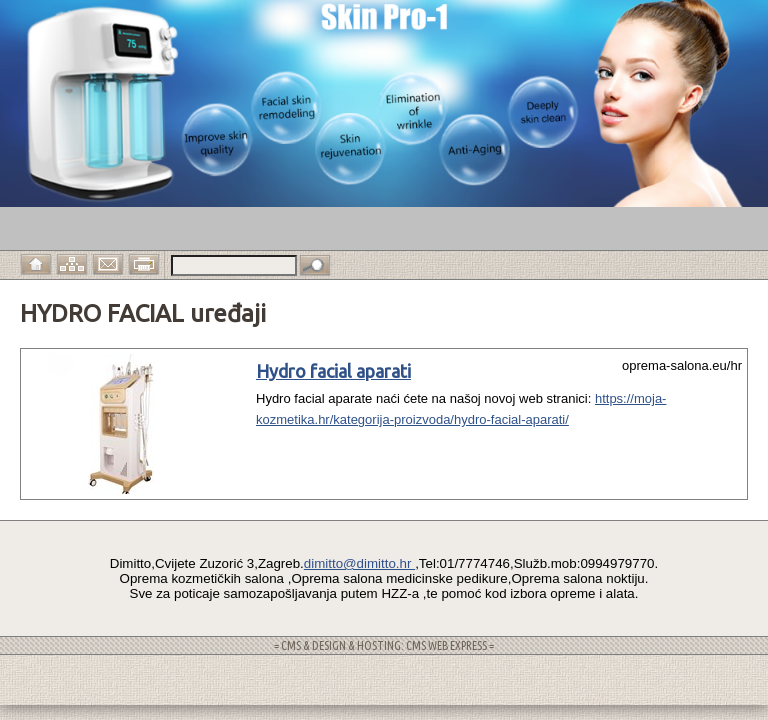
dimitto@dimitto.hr (359, 563)
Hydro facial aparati (333, 371)
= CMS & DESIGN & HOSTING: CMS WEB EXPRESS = (384, 645)
